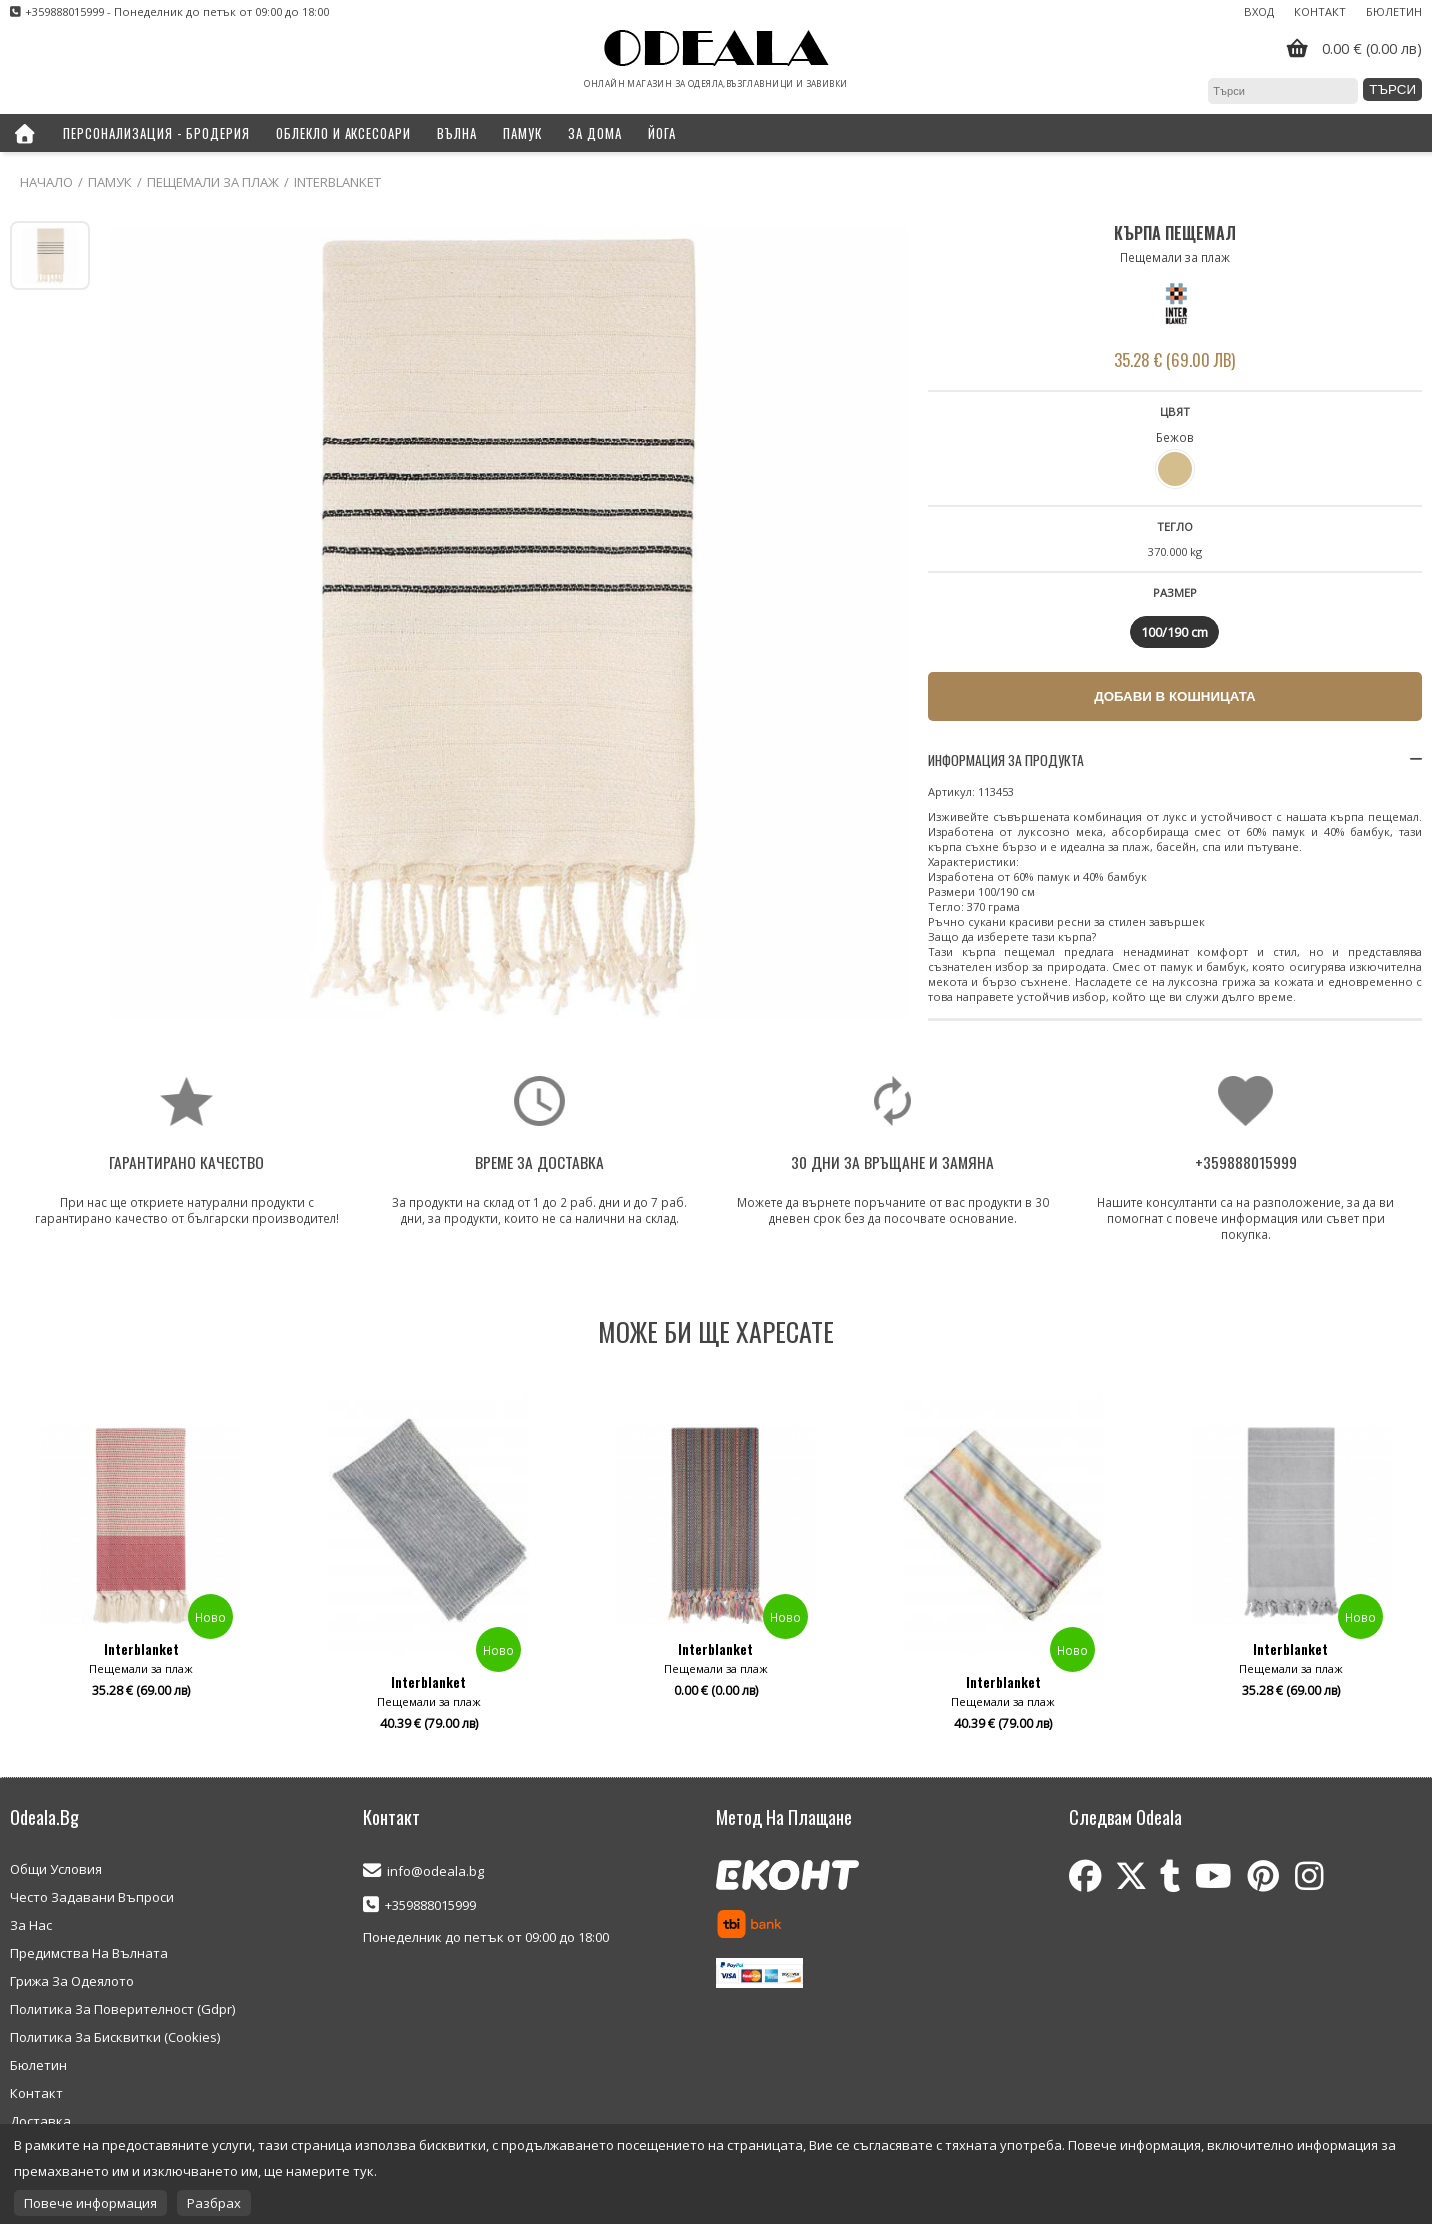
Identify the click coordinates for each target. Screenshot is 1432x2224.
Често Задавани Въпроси (92, 1897)
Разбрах (214, 2203)
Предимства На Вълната (89, 1953)
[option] (141, 1569)
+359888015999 (430, 1905)
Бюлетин (1394, 11)
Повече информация (90, 2203)
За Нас (31, 1925)
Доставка (40, 2121)
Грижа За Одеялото (72, 1981)
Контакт (1320, 11)
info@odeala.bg (435, 1871)
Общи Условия (56, 1869)
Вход (1259, 11)
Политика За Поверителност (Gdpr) (122, 2009)
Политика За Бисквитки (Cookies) (115, 2037)
